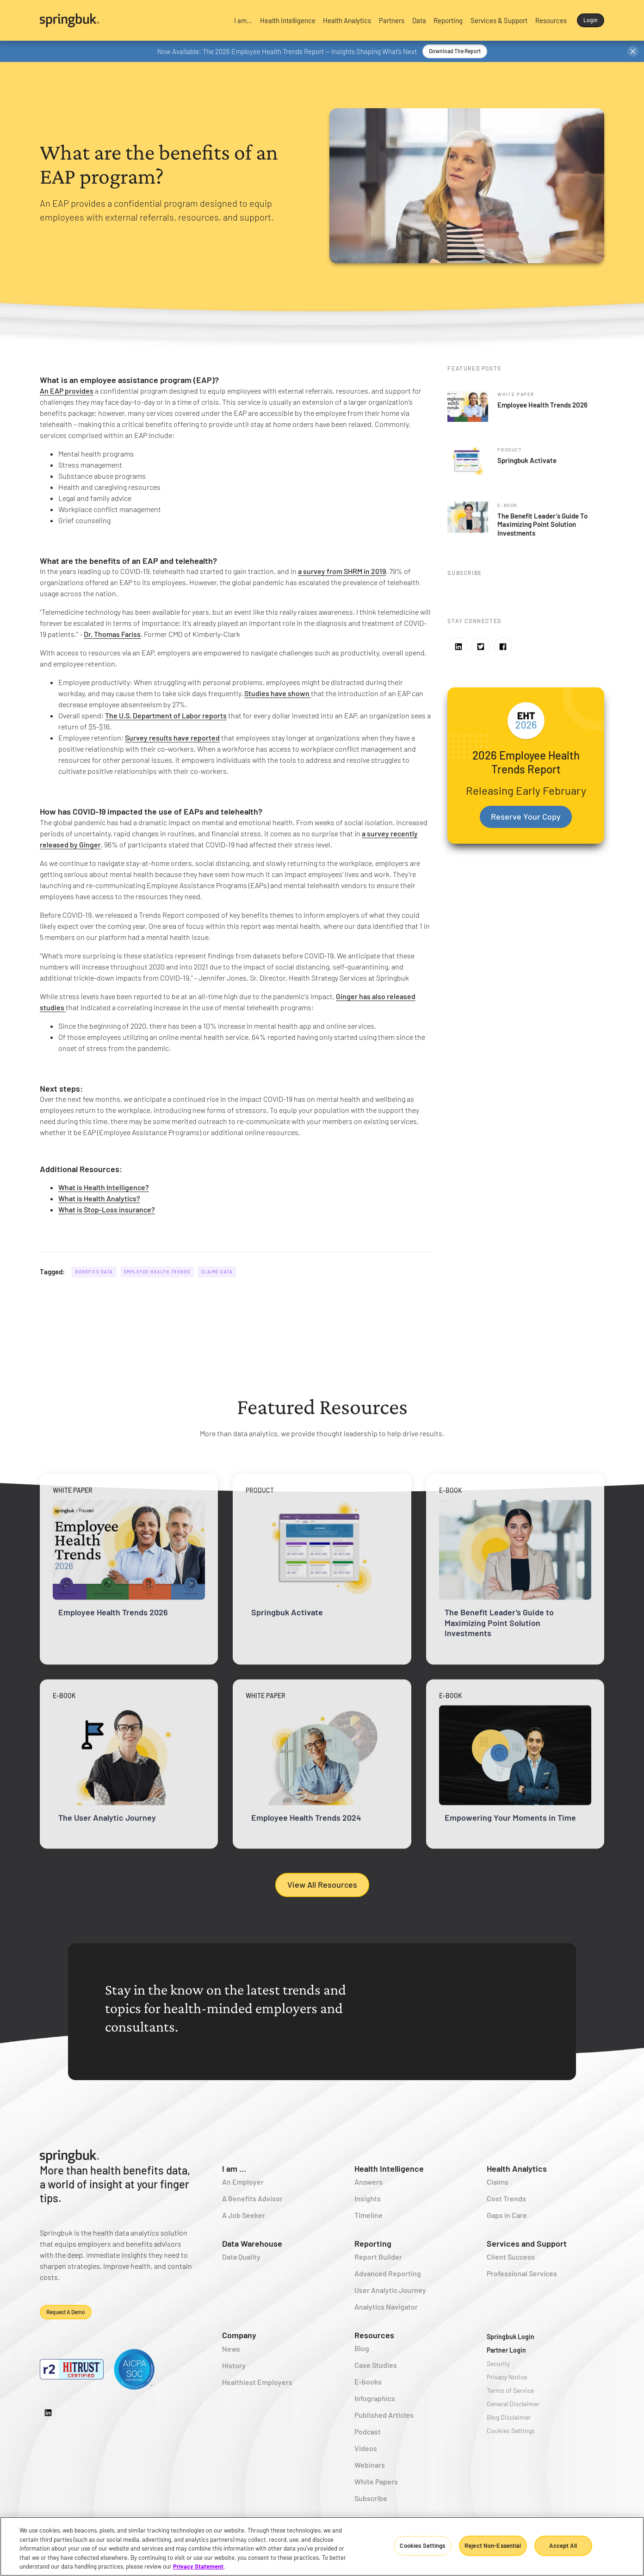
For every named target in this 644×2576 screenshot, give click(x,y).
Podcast (367, 2431)
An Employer (243, 2181)
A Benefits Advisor (252, 2198)
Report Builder (378, 2256)
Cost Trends (506, 2198)
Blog (361, 2348)
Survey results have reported (172, 737)
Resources (374, 2335)
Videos (365, 2448)
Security (498, 2363)
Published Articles (384, 2414)
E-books (368, 2381)
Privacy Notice (507, 2377)
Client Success (511, 2256)
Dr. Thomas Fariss (112, 634)
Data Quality (241, 2256)
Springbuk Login (510, 2337)
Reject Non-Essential (492, 2545)
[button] (243, 20)
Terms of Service (510, 2390)
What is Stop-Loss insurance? (106, 1209)
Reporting (372, 2243)
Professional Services (522, 2273)
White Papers (376, 2481)
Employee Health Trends (157, 1271)
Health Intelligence (389, 2168)
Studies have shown (277, 693)
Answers (368, 2181)
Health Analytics (517, 2168)
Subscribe (370, 2498)
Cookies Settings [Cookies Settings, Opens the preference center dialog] (422, 2545)
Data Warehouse (252, 2243)
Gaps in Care (507, 2215)
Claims (497, 2181)
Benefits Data (94, 1271)
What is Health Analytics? (99, 1198)
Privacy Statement (198, 2566)
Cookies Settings (511, 2430)
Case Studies (375, 2364)
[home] (130, 20)
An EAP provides (66, 390)
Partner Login (506, 2350)
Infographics (374, 2398)
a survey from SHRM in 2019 (342, 571)
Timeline (368, 2215)
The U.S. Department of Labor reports (166, 715)
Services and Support (527, 2243)
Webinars (369, 2464)
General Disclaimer (513, 2404)
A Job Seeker (243, 2215)
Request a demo (65, 2312)
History (234, 2365)
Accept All (562, 2545)
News (231, 2348)
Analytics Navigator (386, 2306)
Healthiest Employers (257, 2382)
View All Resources (322, 1884)
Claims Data (217, 1271)
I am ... (234, 2168)
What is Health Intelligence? (103, 1187)
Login (590, 20)
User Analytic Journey (390, 2290)
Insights (367, 2198)
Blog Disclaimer (509, 2417)
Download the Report (455, 51)
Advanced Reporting (387, 2273)
